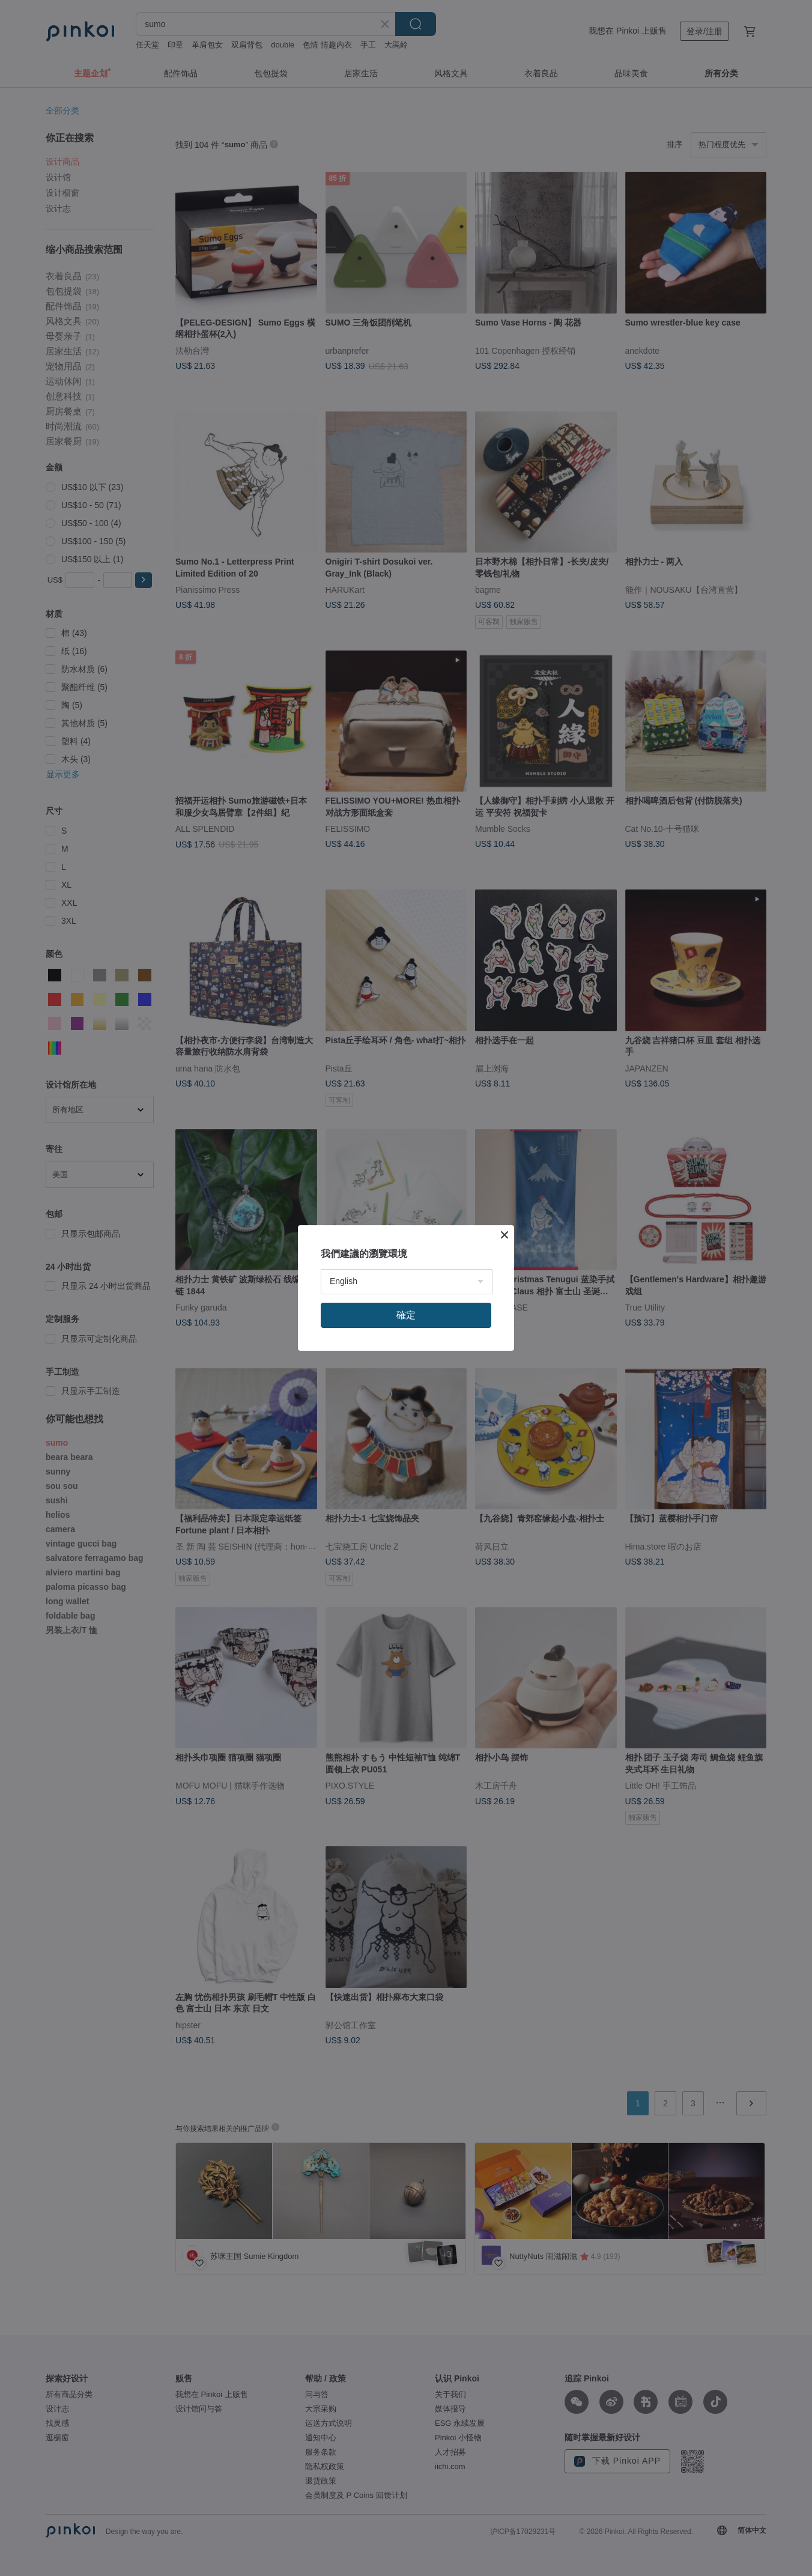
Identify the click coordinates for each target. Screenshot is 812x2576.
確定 (406, 1315)
